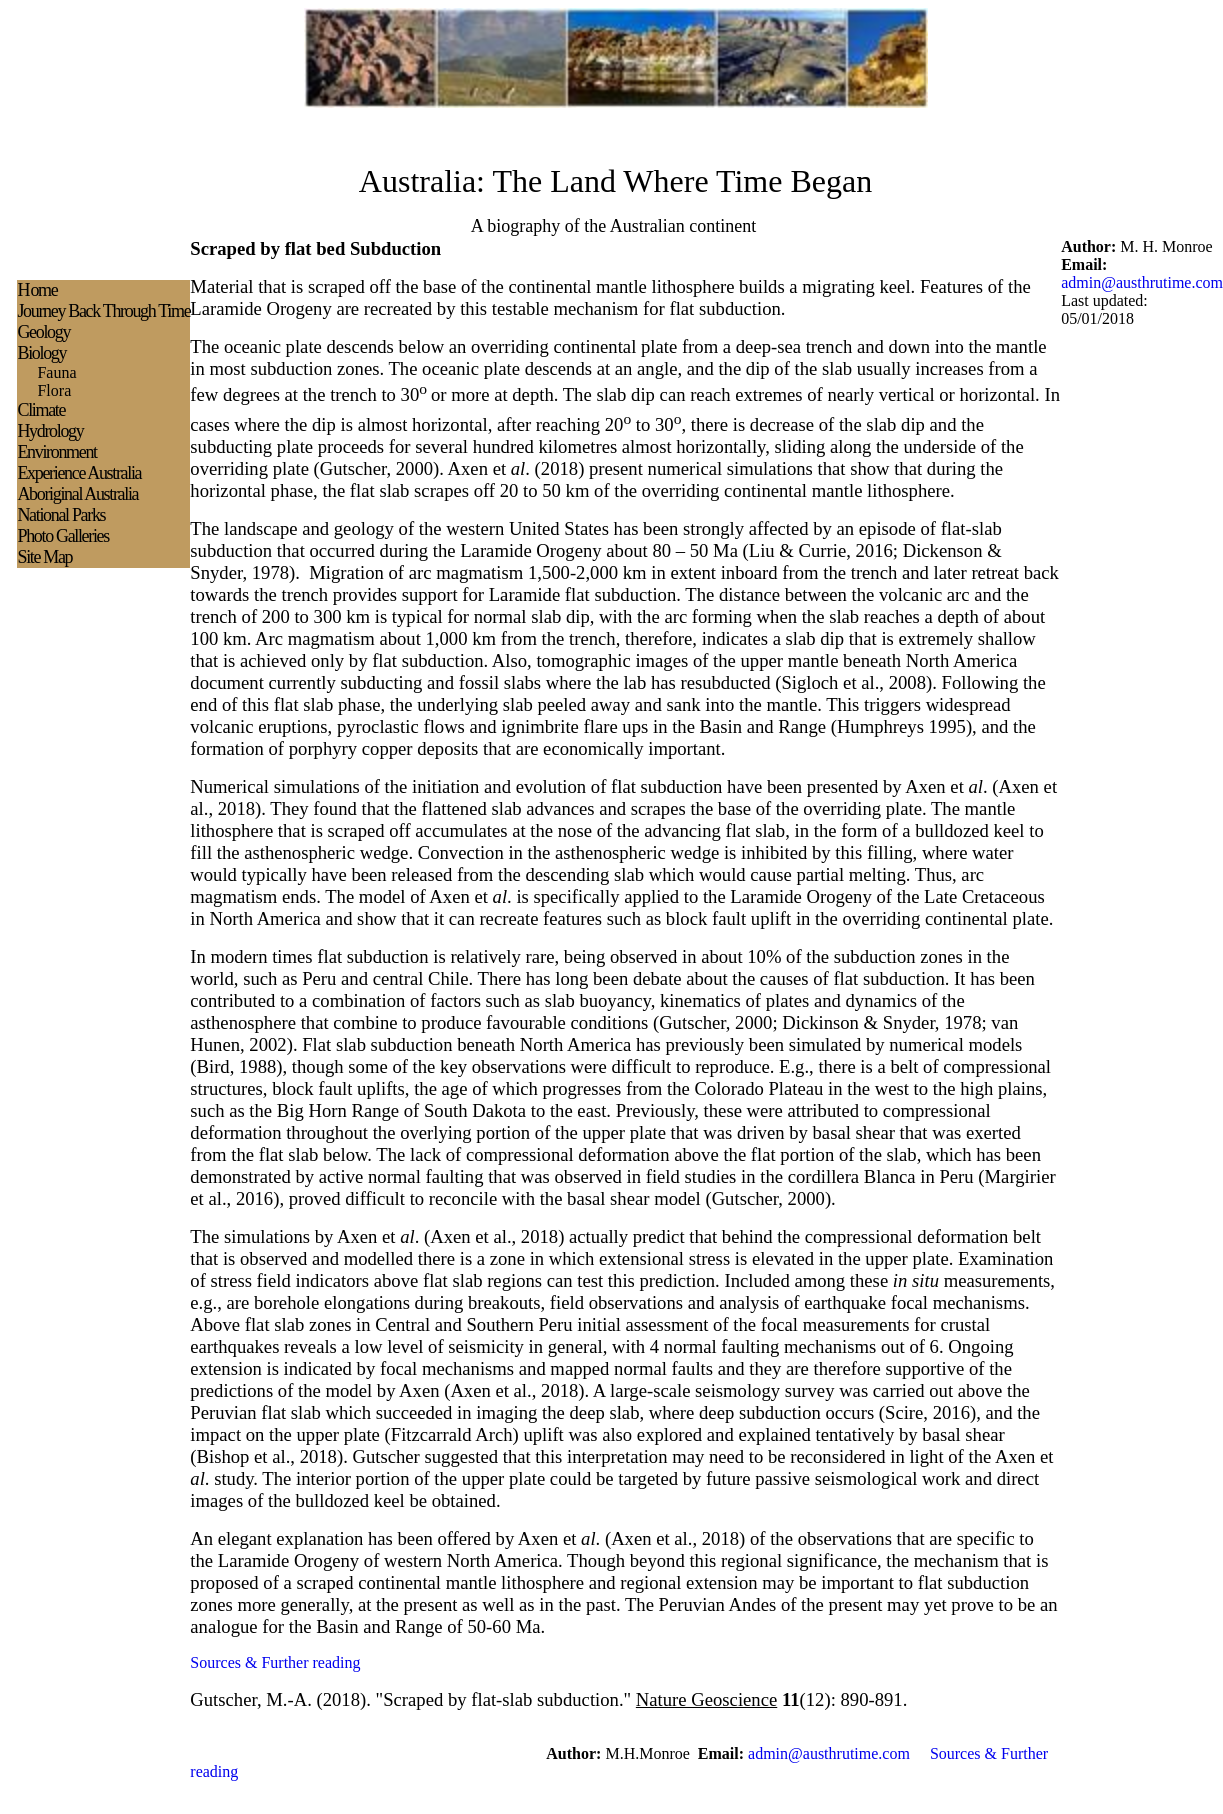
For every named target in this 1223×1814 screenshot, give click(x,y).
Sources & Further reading (275, 1662)
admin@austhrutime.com (1142, 282)
